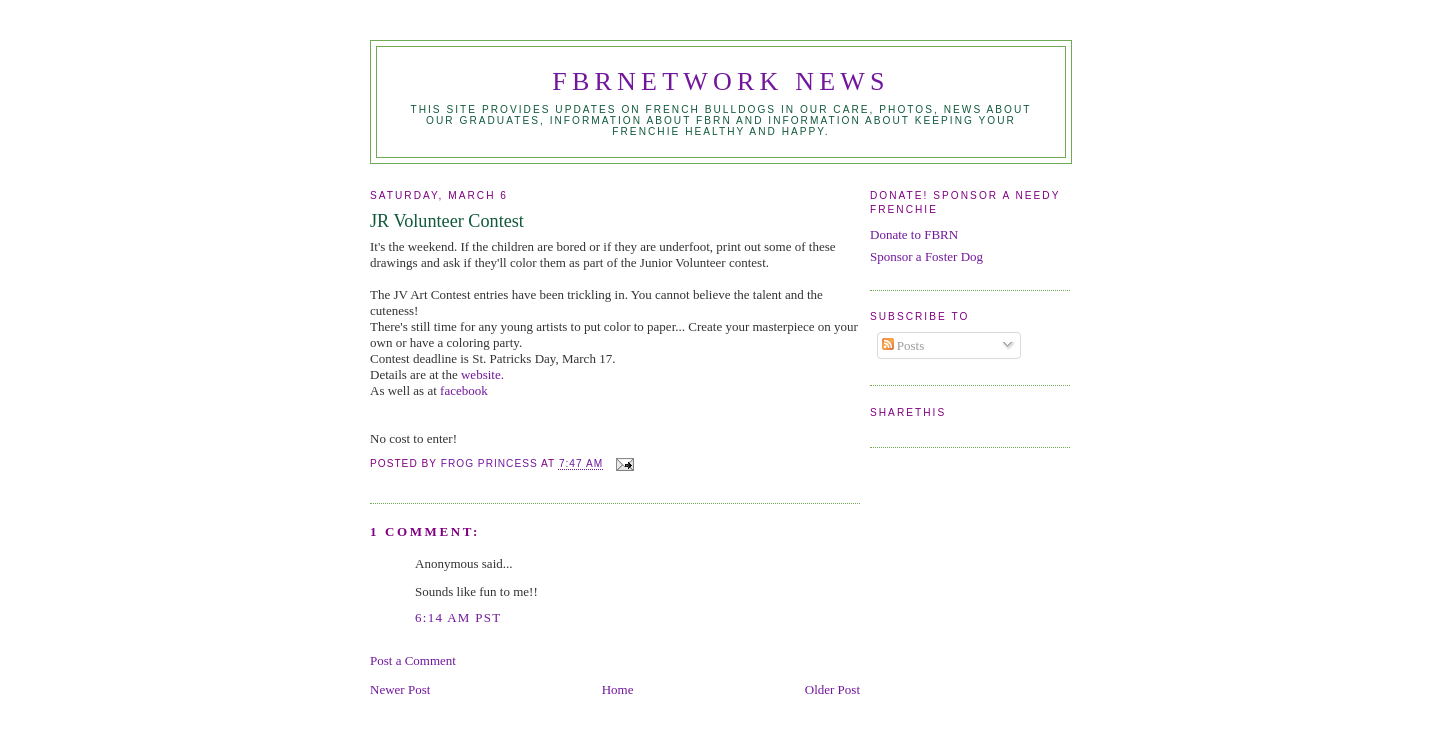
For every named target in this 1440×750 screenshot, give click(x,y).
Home (618, 689)
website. (482, 374)
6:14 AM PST (458, 617)
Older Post (832, 689)
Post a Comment (413, 660)
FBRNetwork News (720, 81)
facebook (464, 390)
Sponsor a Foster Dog (926, 256)
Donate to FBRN (914, 234)
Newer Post (400, 689)
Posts (903, 345)
